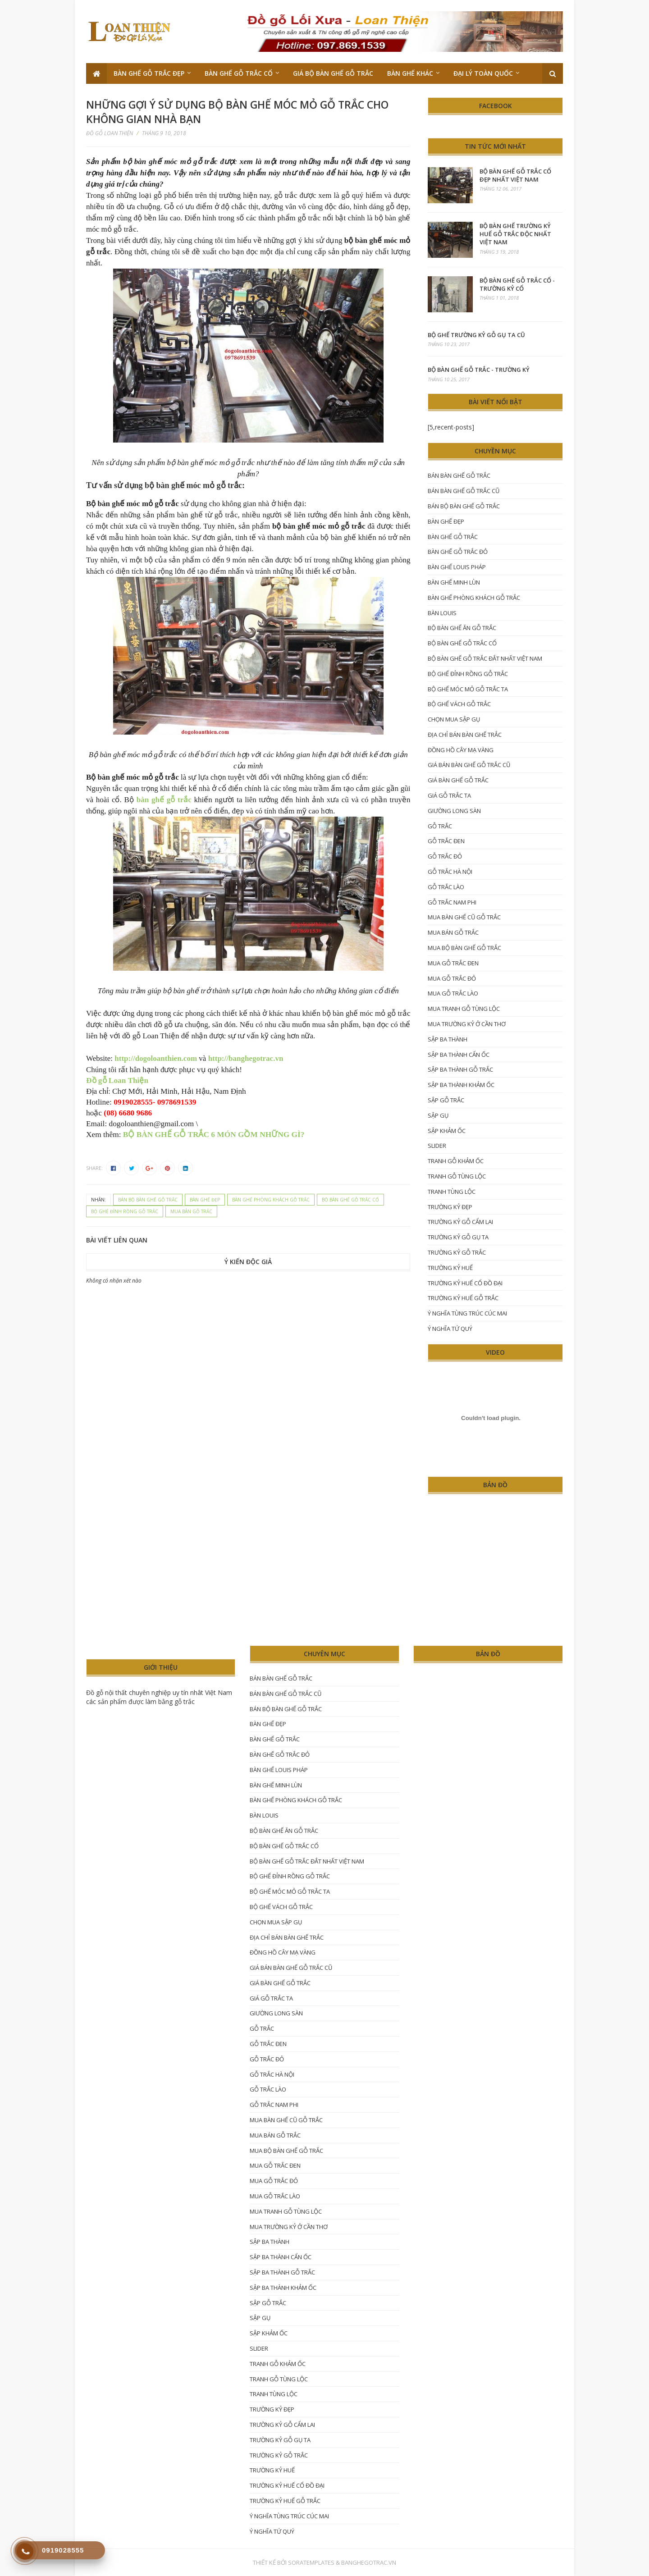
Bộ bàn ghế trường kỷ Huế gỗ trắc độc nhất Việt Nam (515, 234)
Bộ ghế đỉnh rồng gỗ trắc (124, 1211)
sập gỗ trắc (446, 1100)
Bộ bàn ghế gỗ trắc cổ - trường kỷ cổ (517, 284)
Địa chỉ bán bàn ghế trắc (465, 735)
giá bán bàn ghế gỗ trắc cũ (469, 765)
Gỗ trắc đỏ (445, 856)
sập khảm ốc (447, 1131)
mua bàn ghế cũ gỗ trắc (464, 917)
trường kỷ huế (450, 1268)
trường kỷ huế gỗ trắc (463, 1298)
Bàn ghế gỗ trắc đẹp (149, 73)
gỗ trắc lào (446, 887)
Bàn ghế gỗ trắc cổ (239, 73)
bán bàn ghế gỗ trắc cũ (463, 491)
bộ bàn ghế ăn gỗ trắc (462, 628)
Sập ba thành (447, 1039)
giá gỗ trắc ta (449, 795)
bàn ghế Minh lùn (454, 582)
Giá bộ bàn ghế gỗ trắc (333, 73)
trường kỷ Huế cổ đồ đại (465, 1283)
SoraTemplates (311, 2562)
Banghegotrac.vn (368, 2562)
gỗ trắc (440, 826)
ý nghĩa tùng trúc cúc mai (467, 1313)
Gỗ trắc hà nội (450, 872)
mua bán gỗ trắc (191, 1211)
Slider (437, 1146)
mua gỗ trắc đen (453, 963)
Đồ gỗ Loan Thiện (117, 1080)
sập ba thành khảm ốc (461, 1085)
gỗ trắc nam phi (452, 902)
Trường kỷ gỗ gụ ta (458, 1237)
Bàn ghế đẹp (205, 1200)
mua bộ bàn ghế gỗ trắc (464, 948)
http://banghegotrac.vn (245, 1058)
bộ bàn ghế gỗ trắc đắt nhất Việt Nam (485, 658)
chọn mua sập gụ (454, 719)
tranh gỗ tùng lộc (457, 1176)
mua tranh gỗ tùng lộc (464, 1009)
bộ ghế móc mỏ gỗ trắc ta (468, 689)
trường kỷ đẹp (450, 1207)
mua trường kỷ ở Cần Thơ (467, 1024)
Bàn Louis (442, 613)
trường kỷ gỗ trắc (457, 1252)
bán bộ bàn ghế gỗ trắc (148, 1200)
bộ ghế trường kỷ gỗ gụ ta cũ (476, 335)
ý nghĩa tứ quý (450, 1329)
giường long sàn (454, 811)
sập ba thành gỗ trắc (460, 1069)
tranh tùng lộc (451, 1192)
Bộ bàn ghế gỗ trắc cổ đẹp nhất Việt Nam (515, 175)
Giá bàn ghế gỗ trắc (458, 780)
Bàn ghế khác (410, 73)
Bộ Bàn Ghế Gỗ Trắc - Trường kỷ (479, 369)
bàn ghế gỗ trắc (164, 799)
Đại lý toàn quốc (483, 73)
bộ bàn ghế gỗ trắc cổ (350, 1200)
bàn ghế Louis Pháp (457, 567)
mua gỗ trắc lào (453, 993)
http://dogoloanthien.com (155, 1058)
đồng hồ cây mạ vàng (461, 750)
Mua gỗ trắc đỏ (452, 978)
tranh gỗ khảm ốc (456, 1161)
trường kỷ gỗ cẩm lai (460, 1222)
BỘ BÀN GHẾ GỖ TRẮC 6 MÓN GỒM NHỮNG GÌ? (214, 1134)
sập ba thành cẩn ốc (458, 1054)
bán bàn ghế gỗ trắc (459, 475)
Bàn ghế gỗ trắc (453, 537)
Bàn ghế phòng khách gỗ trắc (271, 1200)
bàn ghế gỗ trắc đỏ (458, 552)
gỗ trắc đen (446, 841)
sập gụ (438, 1115)
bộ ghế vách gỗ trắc (459, 704)
